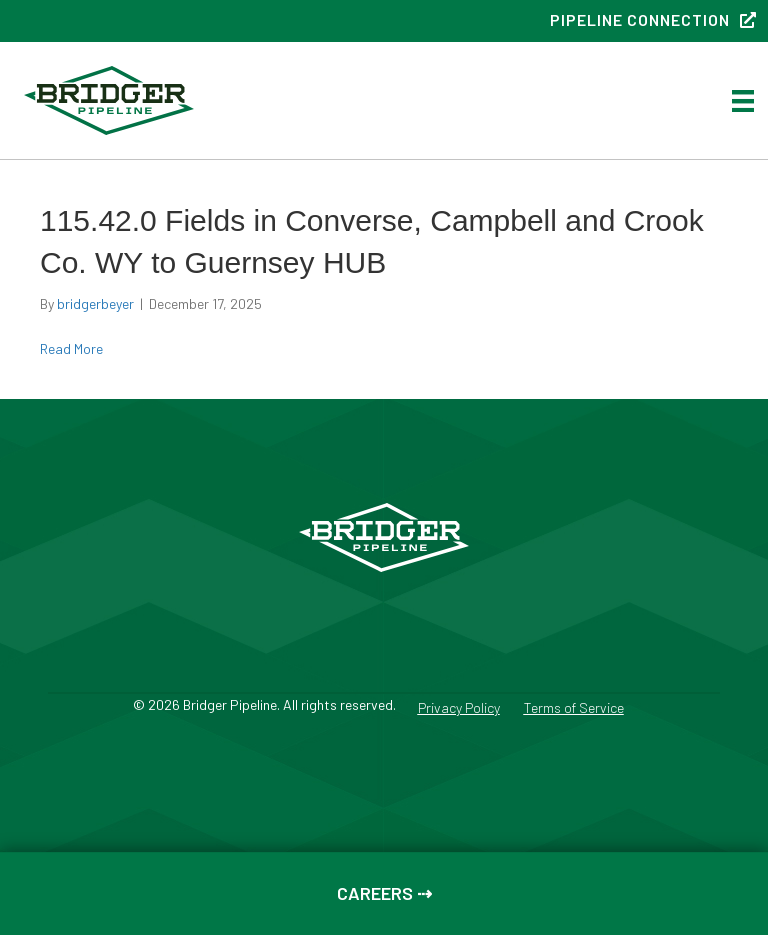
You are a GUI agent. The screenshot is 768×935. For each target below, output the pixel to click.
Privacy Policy (459, 708)
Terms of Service (574, 708)
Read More (71, 348)
